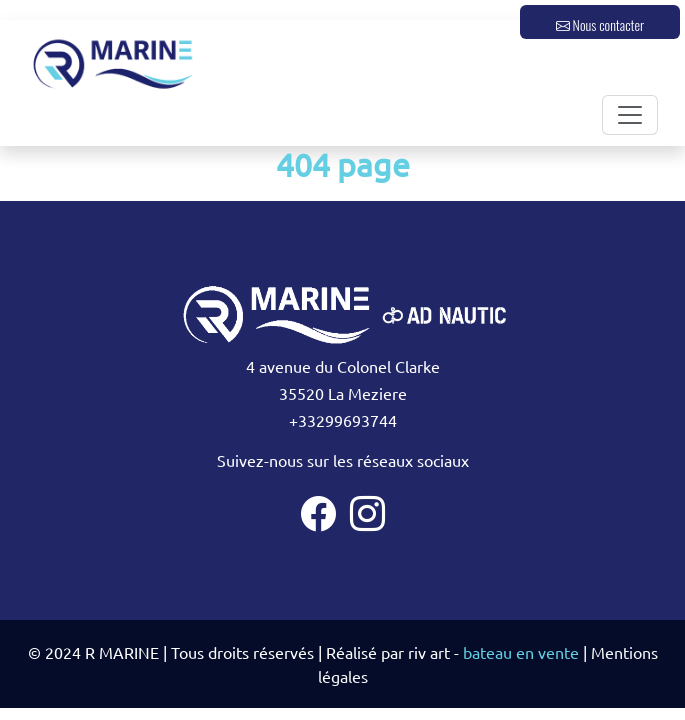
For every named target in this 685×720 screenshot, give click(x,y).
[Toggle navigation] (630, 115)
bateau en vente (521, 652)
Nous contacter (600, 24)
